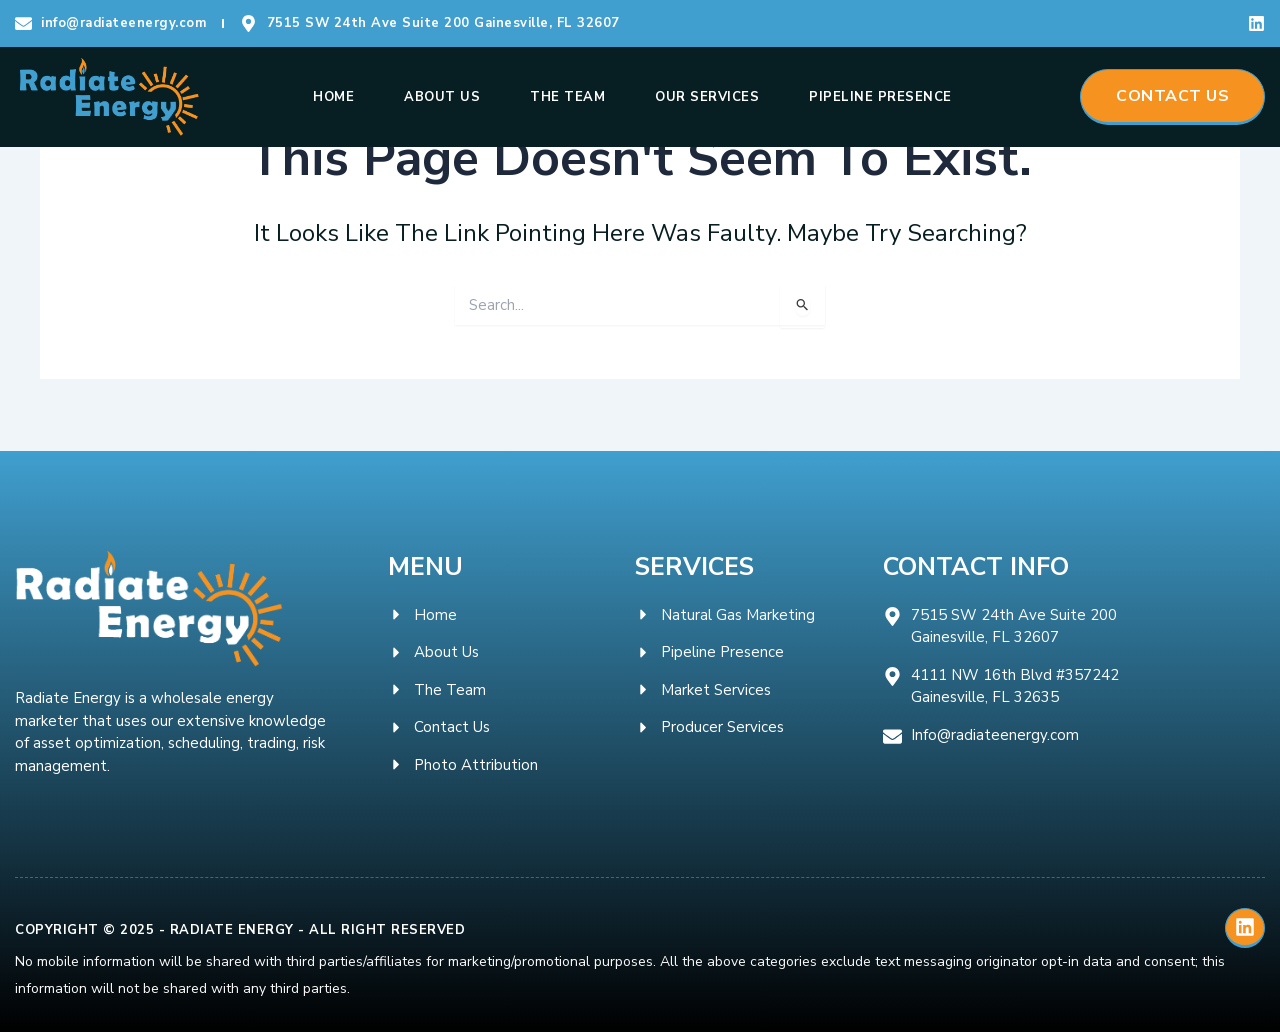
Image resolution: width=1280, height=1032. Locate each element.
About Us (442, 97)
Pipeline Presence (880, 97)
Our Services (707, 97)
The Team (567, 97)
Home (333, 97)
